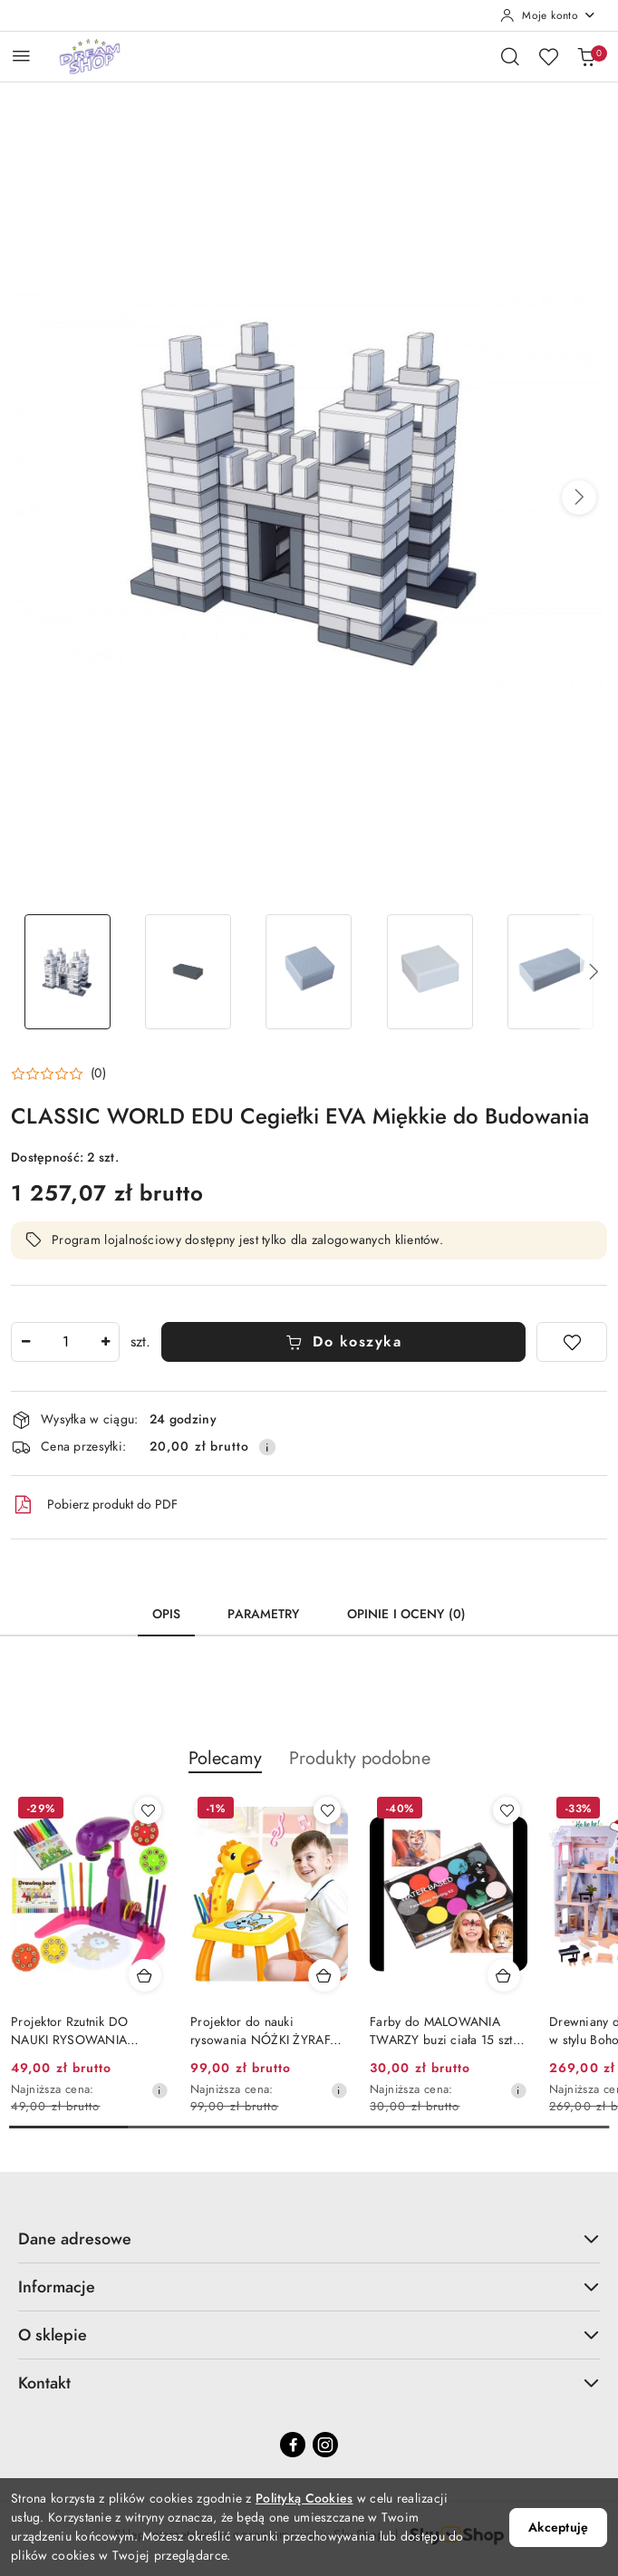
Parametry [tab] (263, 1614)
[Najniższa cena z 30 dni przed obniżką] (159, 2090)
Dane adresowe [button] (309, 2238)
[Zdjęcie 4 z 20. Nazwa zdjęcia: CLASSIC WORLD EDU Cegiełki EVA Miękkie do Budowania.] (430, 971)
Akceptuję (558, 2527)
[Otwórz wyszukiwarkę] (510, 56)
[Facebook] (292, 2444)
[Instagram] (325, 2444)
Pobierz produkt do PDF (94, 1505)
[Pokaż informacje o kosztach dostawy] (267, 1447)
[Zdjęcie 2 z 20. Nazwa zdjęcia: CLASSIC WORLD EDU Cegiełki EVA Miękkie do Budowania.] (188, 971)
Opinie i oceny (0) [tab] (407, 1614)
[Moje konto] (548, 15)
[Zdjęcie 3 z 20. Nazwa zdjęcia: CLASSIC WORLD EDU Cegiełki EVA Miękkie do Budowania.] (308, 971)
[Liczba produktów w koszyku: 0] (586, 56)
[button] (579, 497)
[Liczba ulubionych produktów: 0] (548, 56)
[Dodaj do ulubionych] (571, 1342)
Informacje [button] (309, 2286)
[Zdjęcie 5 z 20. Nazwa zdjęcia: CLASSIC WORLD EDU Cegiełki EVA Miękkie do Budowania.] (550, 971)
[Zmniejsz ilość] (25, 1342)
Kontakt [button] (309, 2382)
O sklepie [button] (309, 2334)
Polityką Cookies (304, 2498)
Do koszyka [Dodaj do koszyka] (343, 1342)
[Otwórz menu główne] (21, 55)
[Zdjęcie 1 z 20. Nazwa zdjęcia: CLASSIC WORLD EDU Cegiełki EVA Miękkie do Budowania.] (67, 971)
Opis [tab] (166, 1614)
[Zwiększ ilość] (105, 1342)
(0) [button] (98, 1073)
